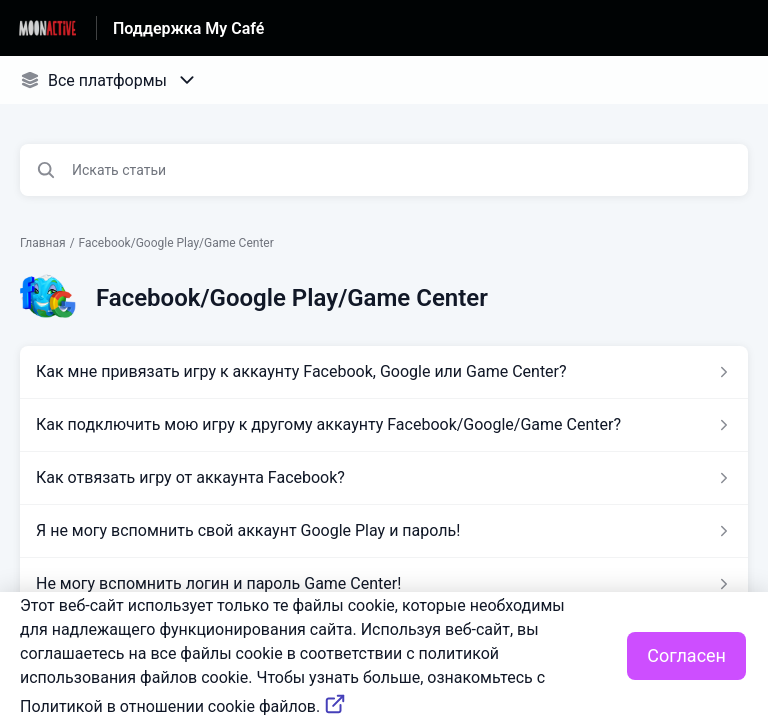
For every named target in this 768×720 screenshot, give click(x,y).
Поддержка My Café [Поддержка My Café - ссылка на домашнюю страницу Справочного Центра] (188, 28)
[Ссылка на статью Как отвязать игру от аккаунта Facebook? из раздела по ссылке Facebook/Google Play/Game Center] (384, 478)
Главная (43, 243)
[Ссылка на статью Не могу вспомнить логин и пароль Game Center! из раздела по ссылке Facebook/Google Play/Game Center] (384, 584)
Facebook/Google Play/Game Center (176, 243)
